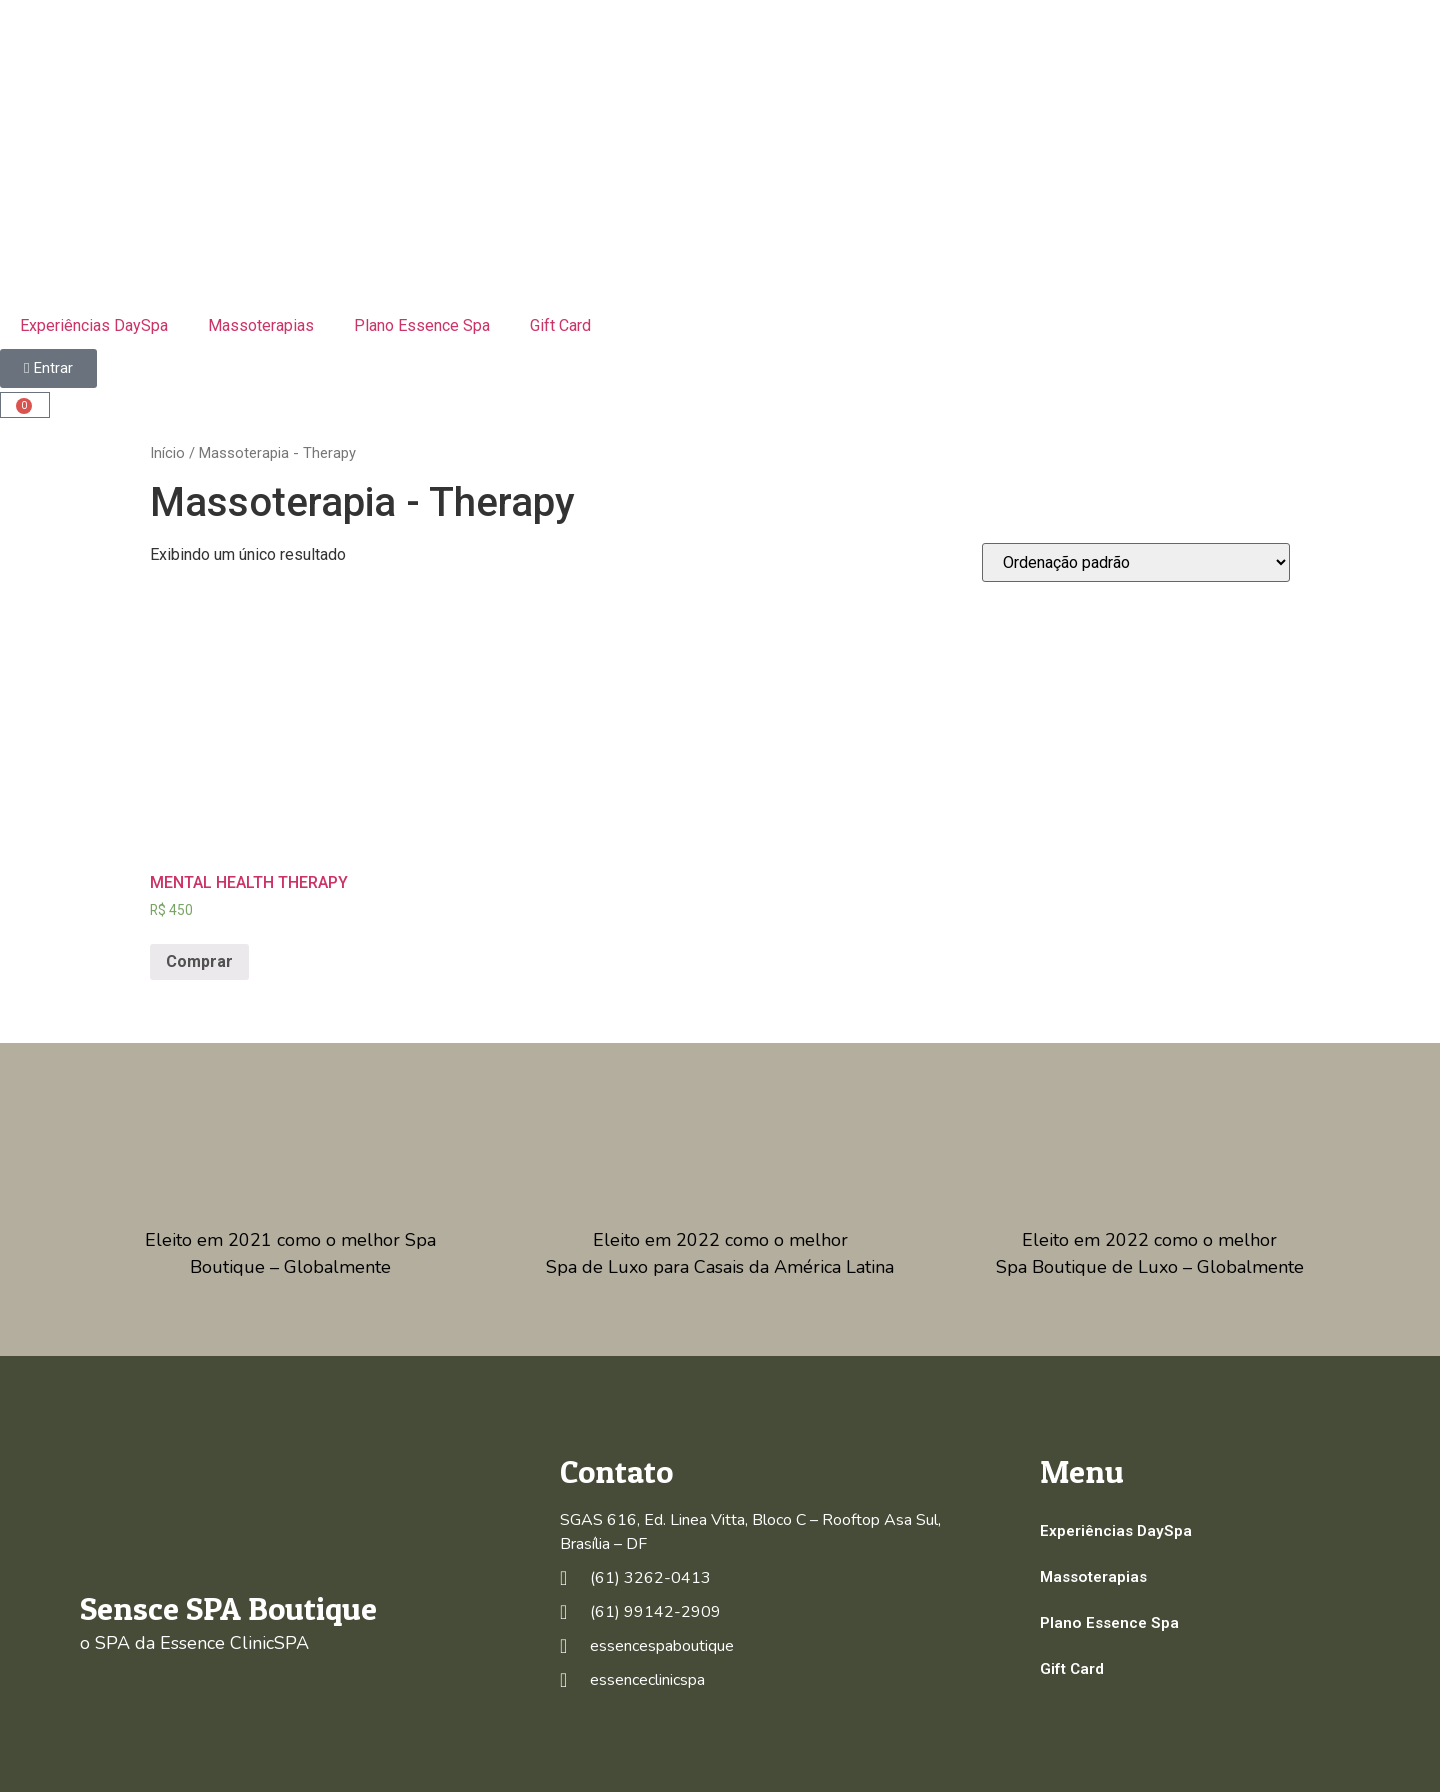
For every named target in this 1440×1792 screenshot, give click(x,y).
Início (167, 453)
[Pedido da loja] (1136, 562)
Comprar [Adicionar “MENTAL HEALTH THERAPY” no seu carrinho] (199, 961)
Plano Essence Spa (422, 325)
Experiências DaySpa (94, 325)
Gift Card (560, 325)
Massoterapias (261, 325)
